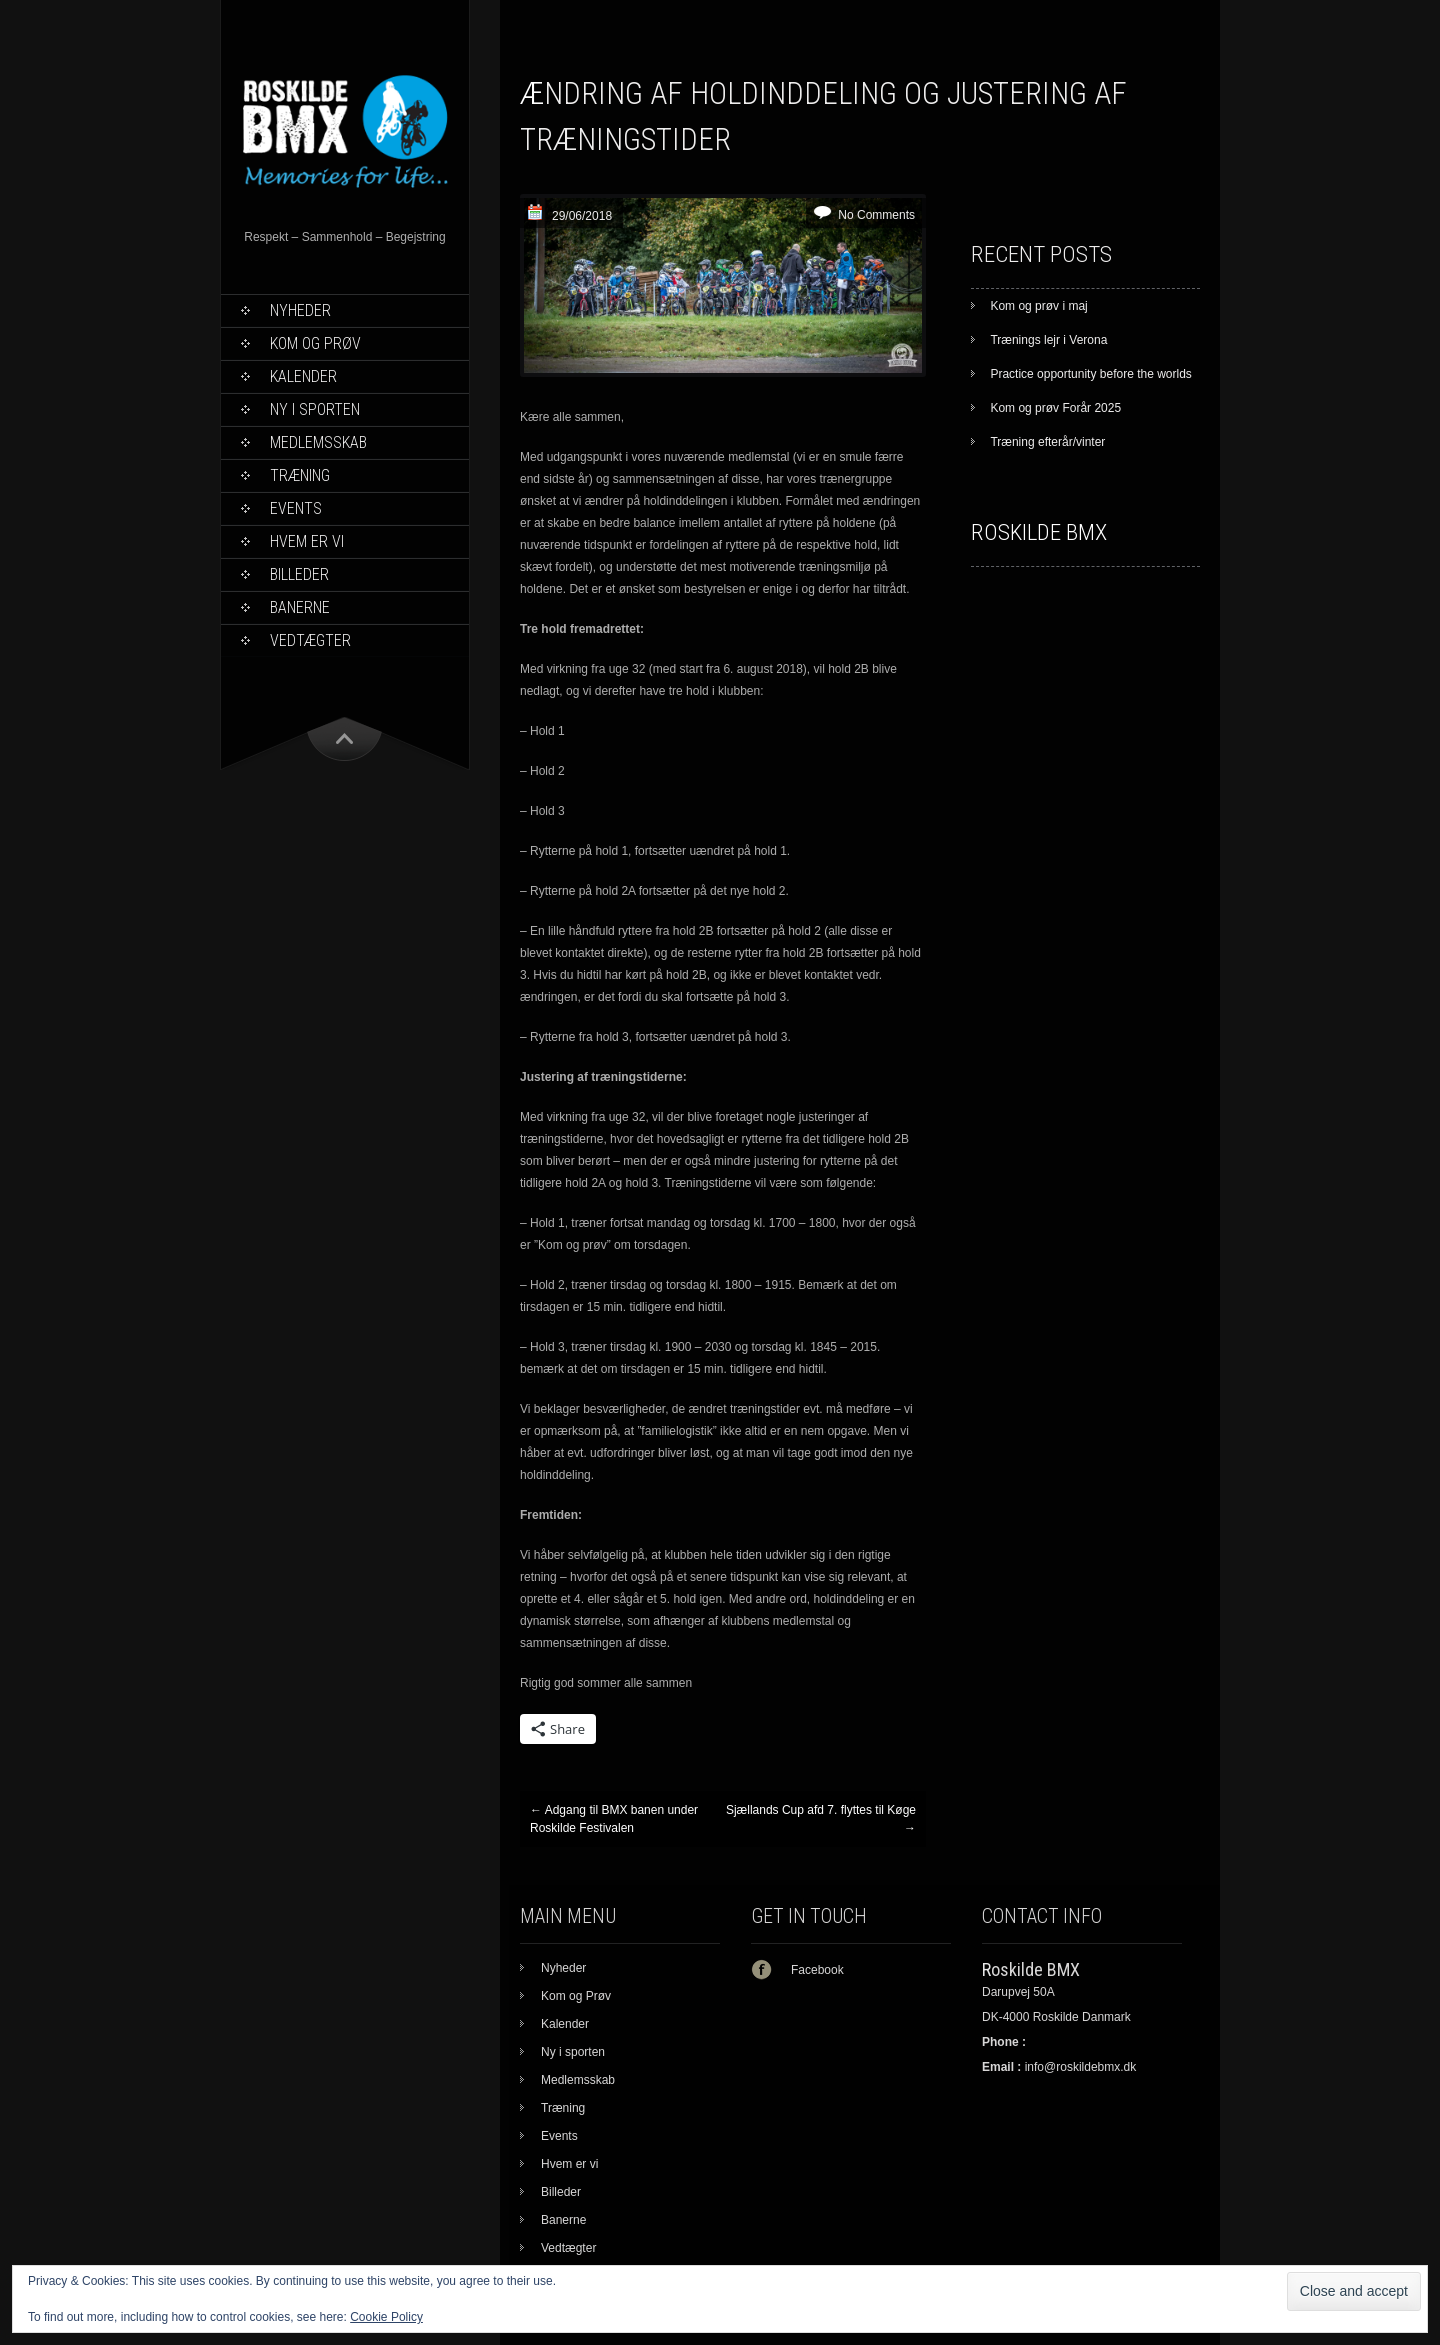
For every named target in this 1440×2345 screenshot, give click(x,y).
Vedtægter (310, 640)
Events (296, 508)
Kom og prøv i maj (1038, 306)
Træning (300, 475)
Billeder (299, 574)
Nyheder (300, 310)
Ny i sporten (315, 409)
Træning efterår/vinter (1047, 442)
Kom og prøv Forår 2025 (1055, 408)
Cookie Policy (386, 2317)
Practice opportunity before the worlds (1090, 374)
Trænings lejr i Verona (1048, 340)
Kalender (303, 376)
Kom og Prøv (315, 343)
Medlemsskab (318, 442)
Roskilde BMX (1039, 532)
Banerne (300, 607)
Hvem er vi (307, 541)
